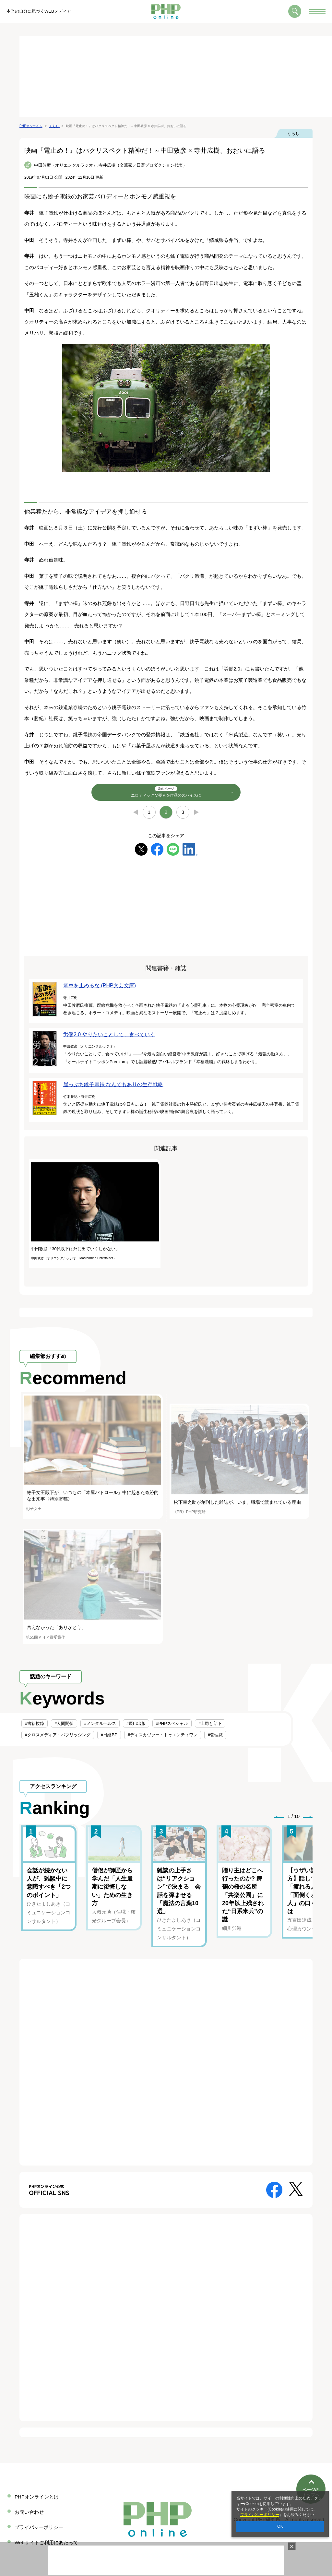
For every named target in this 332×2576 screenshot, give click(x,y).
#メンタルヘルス (100, 1723)
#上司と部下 (210, 1723)
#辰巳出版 (136, 1723)
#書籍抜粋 (34, 1723)
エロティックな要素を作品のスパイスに (166, 792)
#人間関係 (64, 1723)
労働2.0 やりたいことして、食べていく (109, 1034)
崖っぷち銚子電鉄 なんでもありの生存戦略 (113, 1084)
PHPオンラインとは (37, 2496)
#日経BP (109, 1734)
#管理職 (215, 1734)
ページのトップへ (310, 2468)
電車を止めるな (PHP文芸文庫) (99, 985)
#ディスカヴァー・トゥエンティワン (162, 1734)
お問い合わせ (29, 2512)
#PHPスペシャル (172, 1723)
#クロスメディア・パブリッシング (57, 1734)
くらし (293, 133)
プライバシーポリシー (259, 2514)
